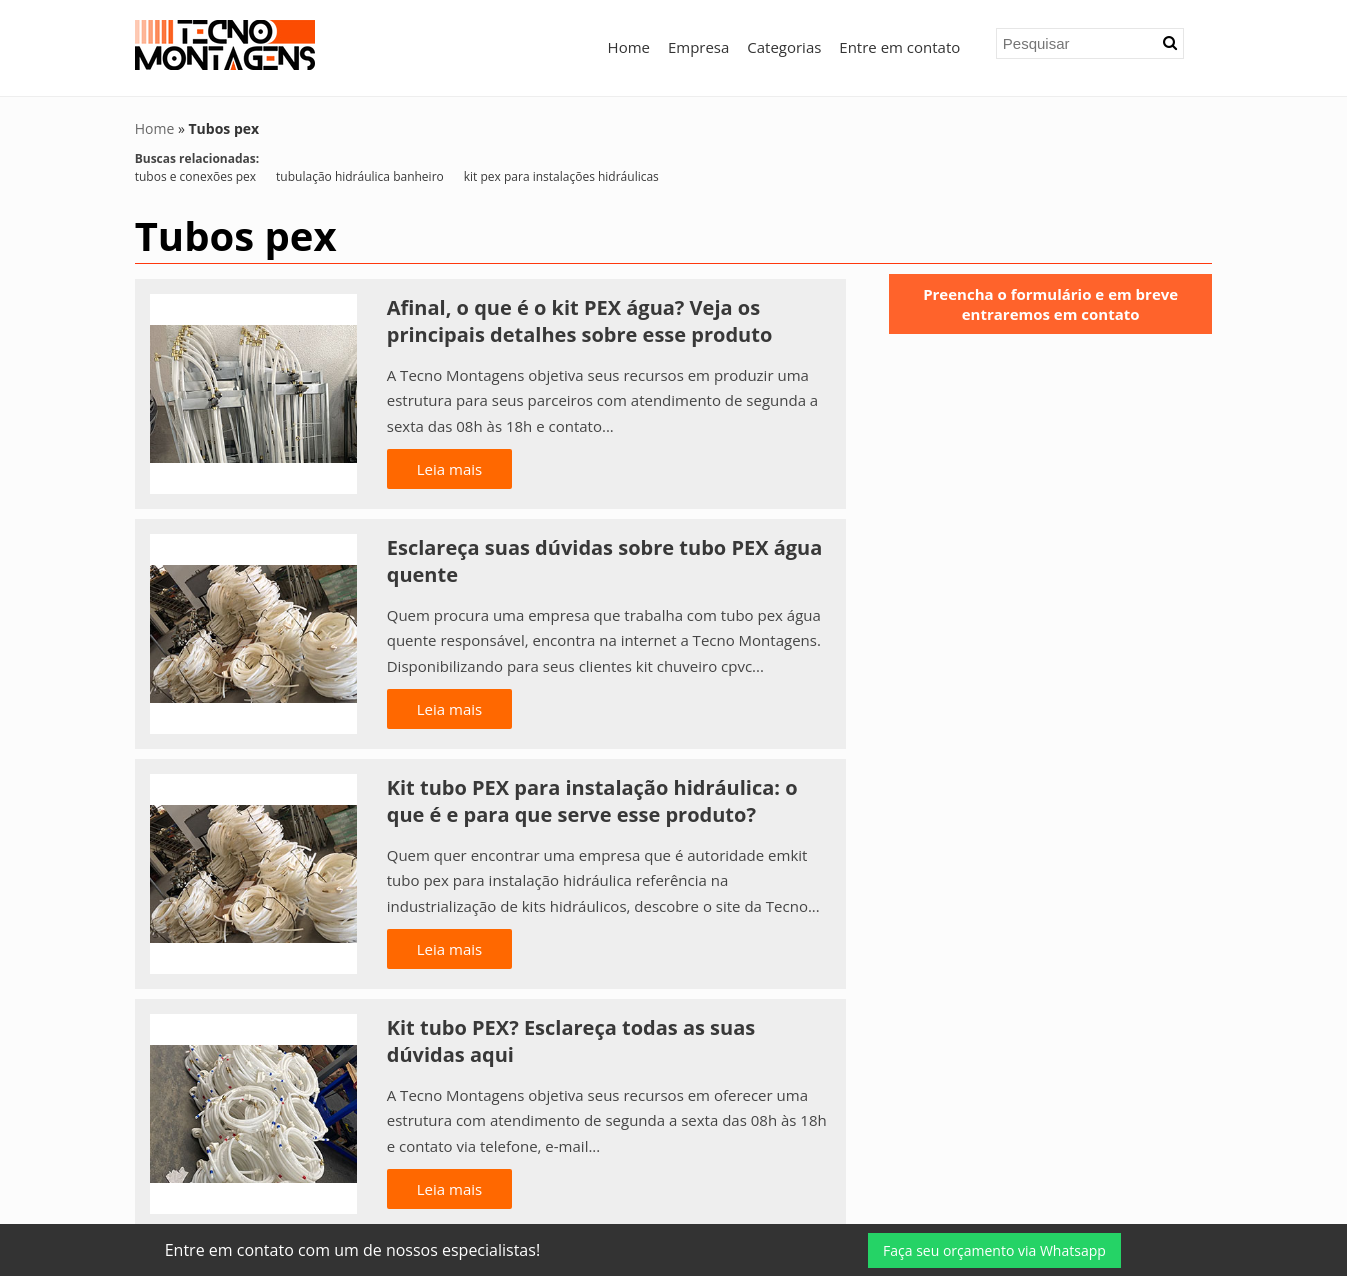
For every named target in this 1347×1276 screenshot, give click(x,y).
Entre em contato (899, 47)
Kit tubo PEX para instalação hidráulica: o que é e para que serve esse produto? (592, 801)
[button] (1170, 43)
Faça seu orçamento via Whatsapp (994, 1250)
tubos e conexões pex (195, 176)
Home (629, 47)
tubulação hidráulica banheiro (360, 176)
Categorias (784, 47)
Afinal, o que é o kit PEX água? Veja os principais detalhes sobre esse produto (580, 321)
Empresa (698, 47)
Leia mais (449, 469)
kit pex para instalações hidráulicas (561, 176)
